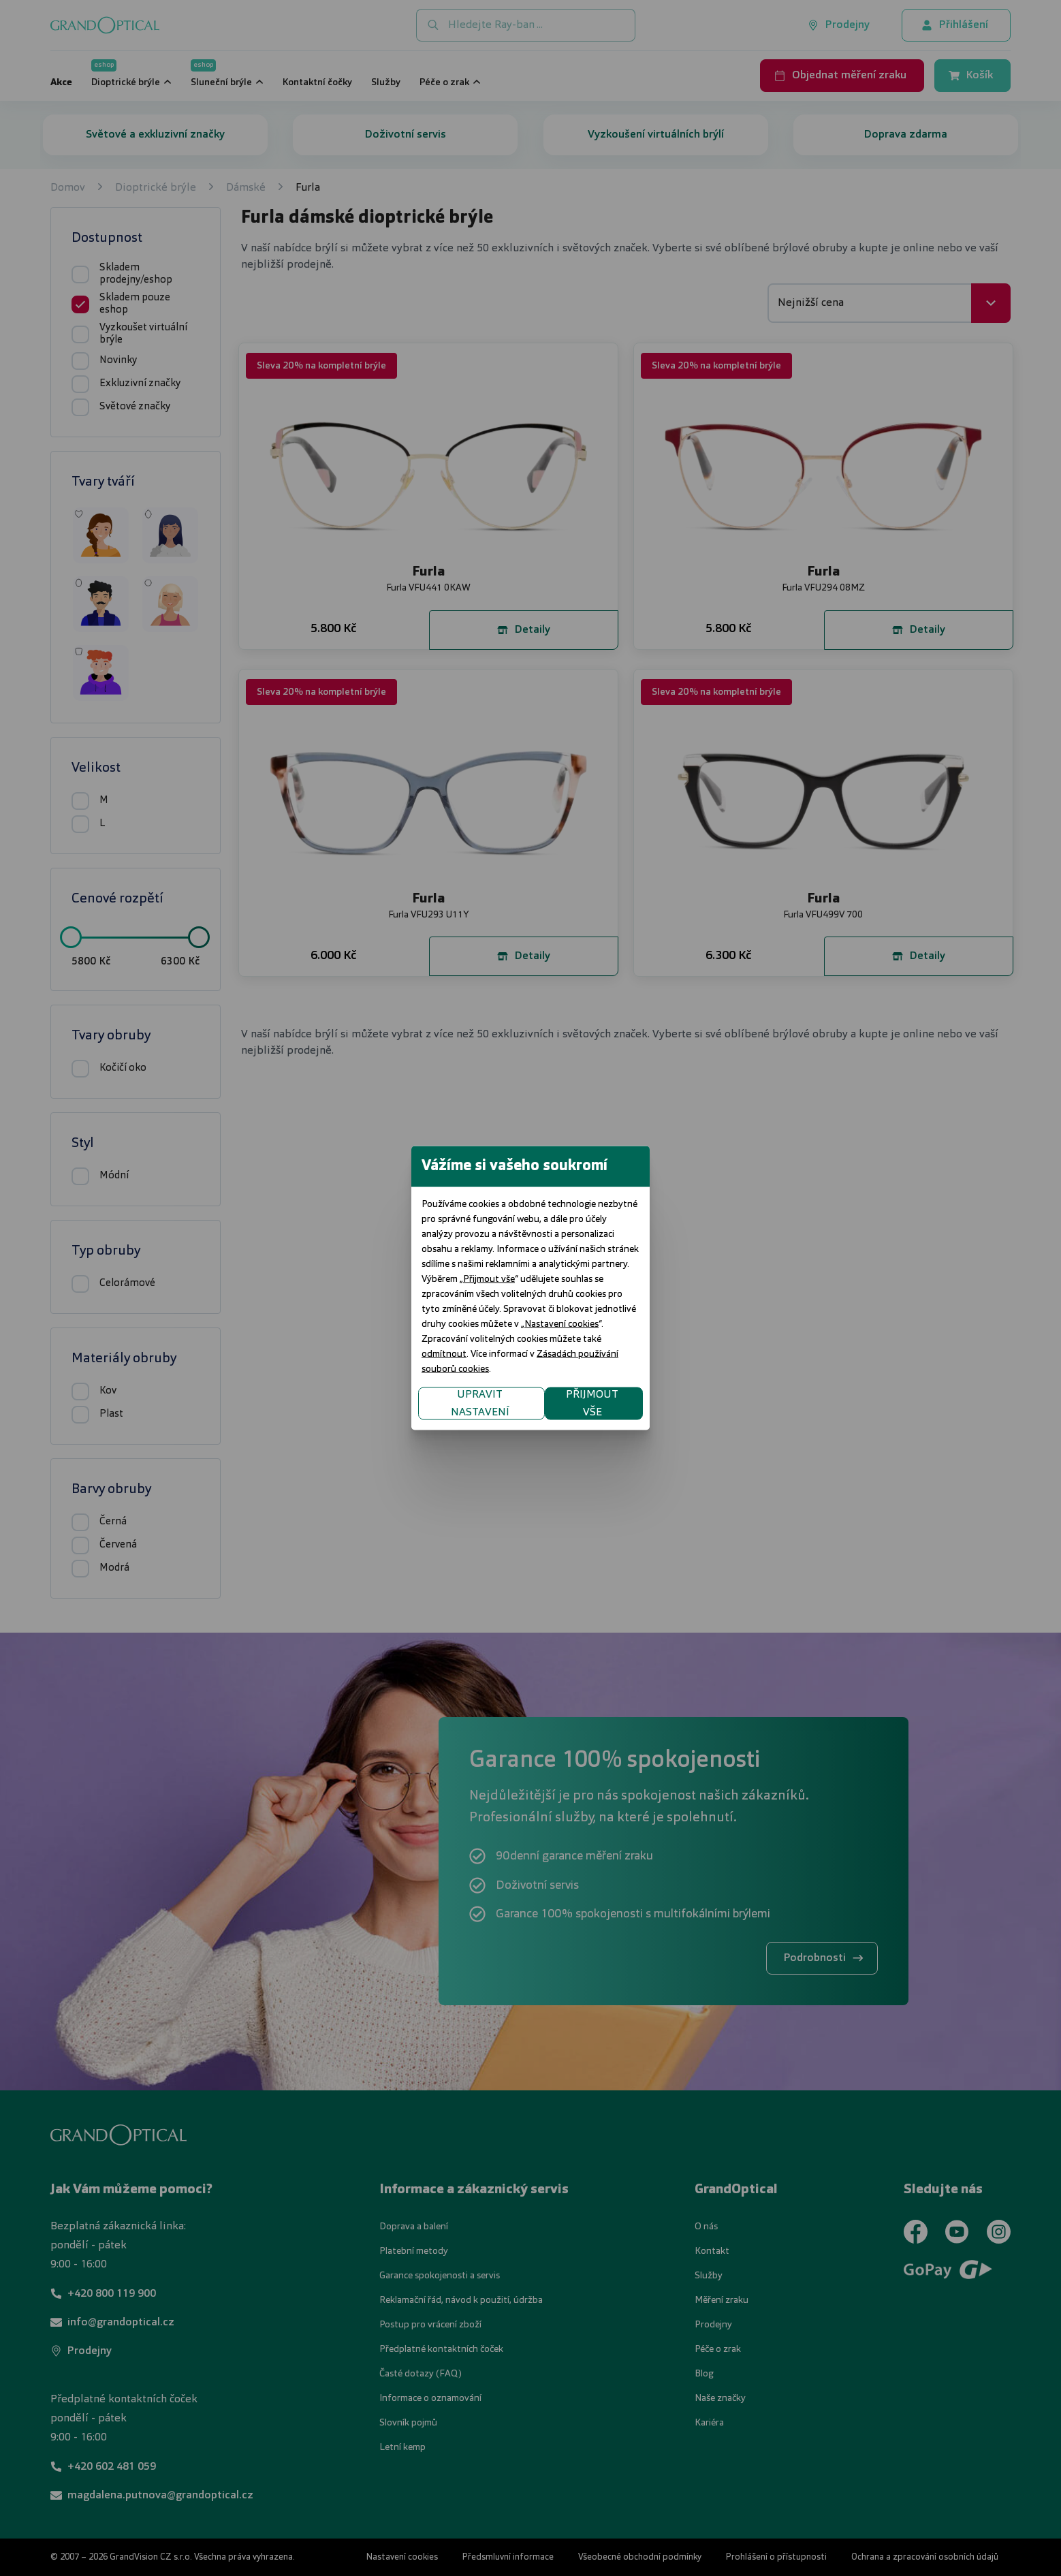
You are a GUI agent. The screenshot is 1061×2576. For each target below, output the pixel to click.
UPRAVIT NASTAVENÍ (366, 1358)
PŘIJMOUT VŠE (707, 1358)
